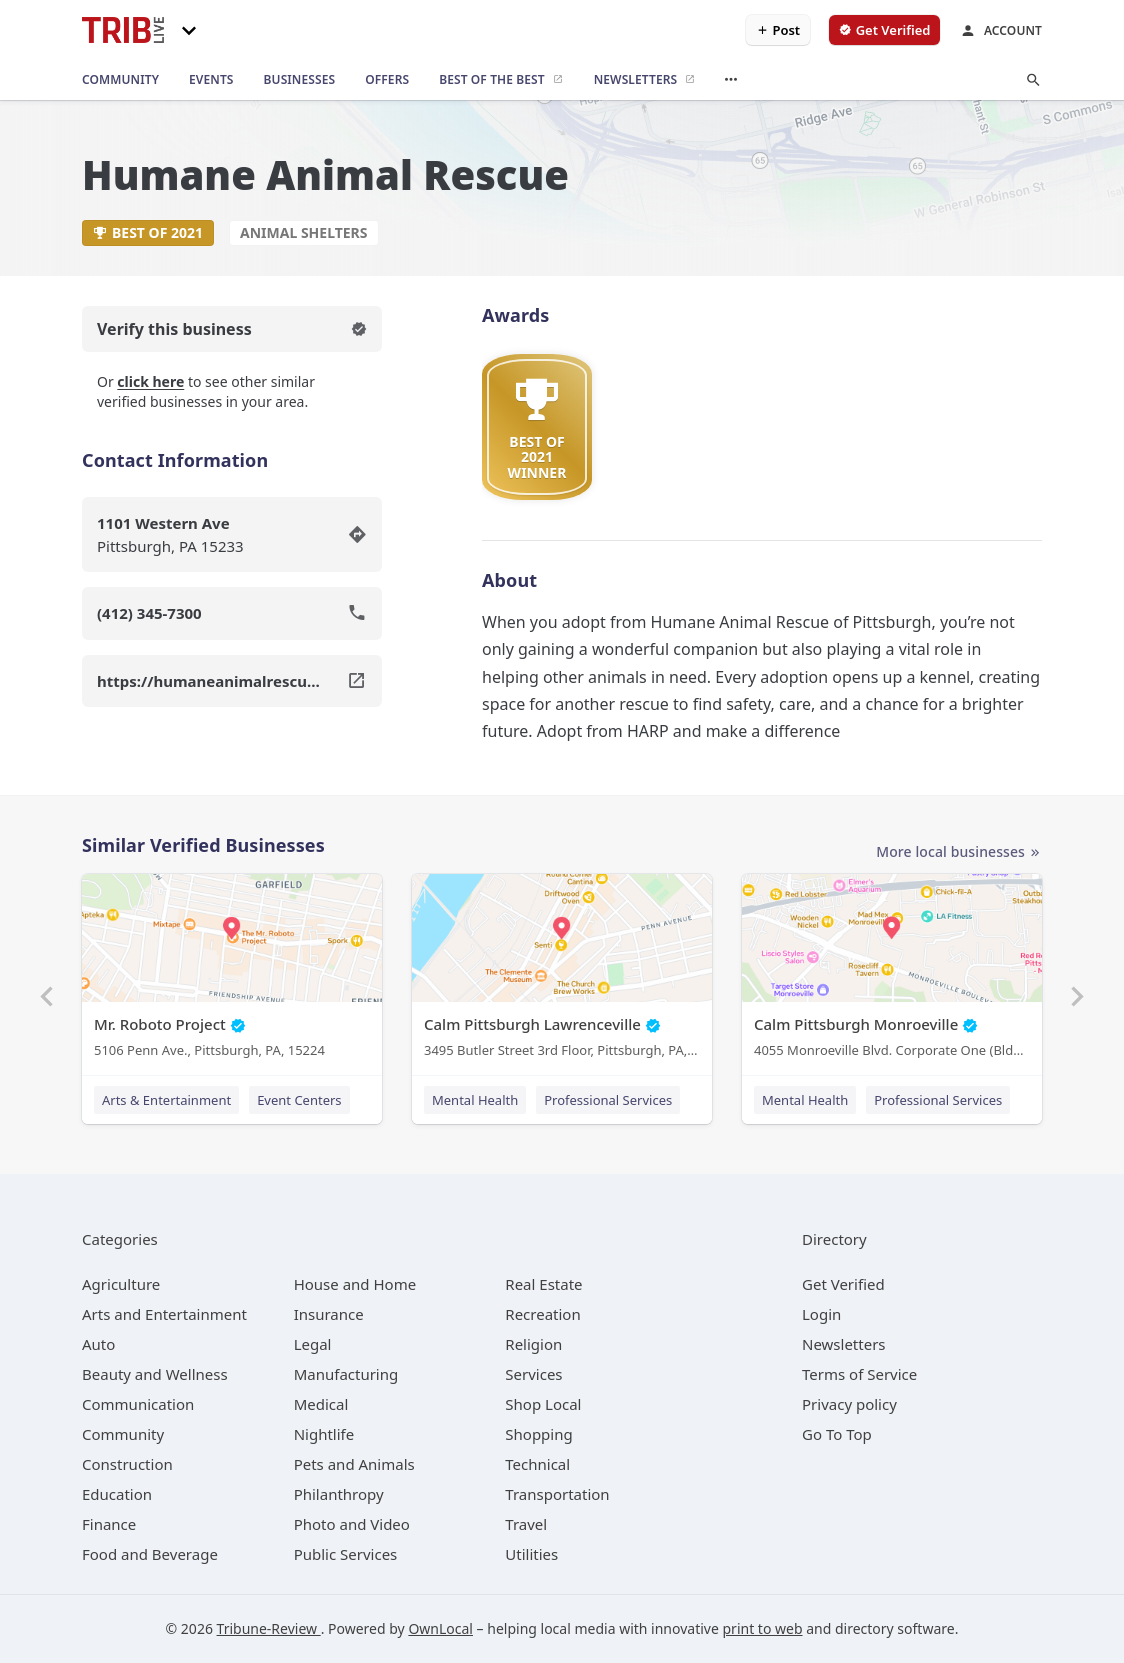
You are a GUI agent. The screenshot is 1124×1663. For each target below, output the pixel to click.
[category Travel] (526, 1524)
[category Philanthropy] (339, 1494)
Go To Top (837, 1434)
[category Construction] (127, 1464)
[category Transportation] (557, 1494)
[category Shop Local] (543, 1404)
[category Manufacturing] (346, 1374)
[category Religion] (533, 1344)
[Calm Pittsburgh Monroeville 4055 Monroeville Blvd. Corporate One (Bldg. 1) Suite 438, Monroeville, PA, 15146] (892, 970)
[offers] (387, 80)
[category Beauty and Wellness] (155, 1374)
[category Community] (123, 1434)
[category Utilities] (531, 1554)
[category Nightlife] (324, 1434)
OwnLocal (440, 1628)
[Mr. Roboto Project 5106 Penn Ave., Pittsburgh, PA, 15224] (232, 970)
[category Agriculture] (121, 1284)
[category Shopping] (538, 1434)
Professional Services (608, 1100)
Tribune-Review (269, 1628)
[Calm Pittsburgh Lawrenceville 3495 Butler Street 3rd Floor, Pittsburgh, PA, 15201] (562, 970)
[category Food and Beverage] (150, 1554)
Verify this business (232, 329)
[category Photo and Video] (352, 1524)
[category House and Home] (355, 1284)
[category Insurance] (329, 1314)
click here (150, 381)
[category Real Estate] (543, 1284)
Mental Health (475, 1100)
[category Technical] (537, 1464)
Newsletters (844, 1344)
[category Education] (117, 1494)
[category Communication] (138, 1404)
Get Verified (843, 1284)
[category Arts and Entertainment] (164, 1314)
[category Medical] (321, 1404)
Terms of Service (859, 1374)
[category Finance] (109, 1524)
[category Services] (533, 1374)
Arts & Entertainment (166, 1100)
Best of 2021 (148, 232)
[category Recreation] (542, 1314)
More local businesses (959, 852)
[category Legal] (313, 1344)
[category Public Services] (346, 1554)
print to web (763, 1628)
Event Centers (299, 1100)
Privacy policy (849, 1404)
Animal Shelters (304, 232)
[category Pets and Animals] (354, 1464)
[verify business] (884, 30)
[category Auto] (98, 1344)
